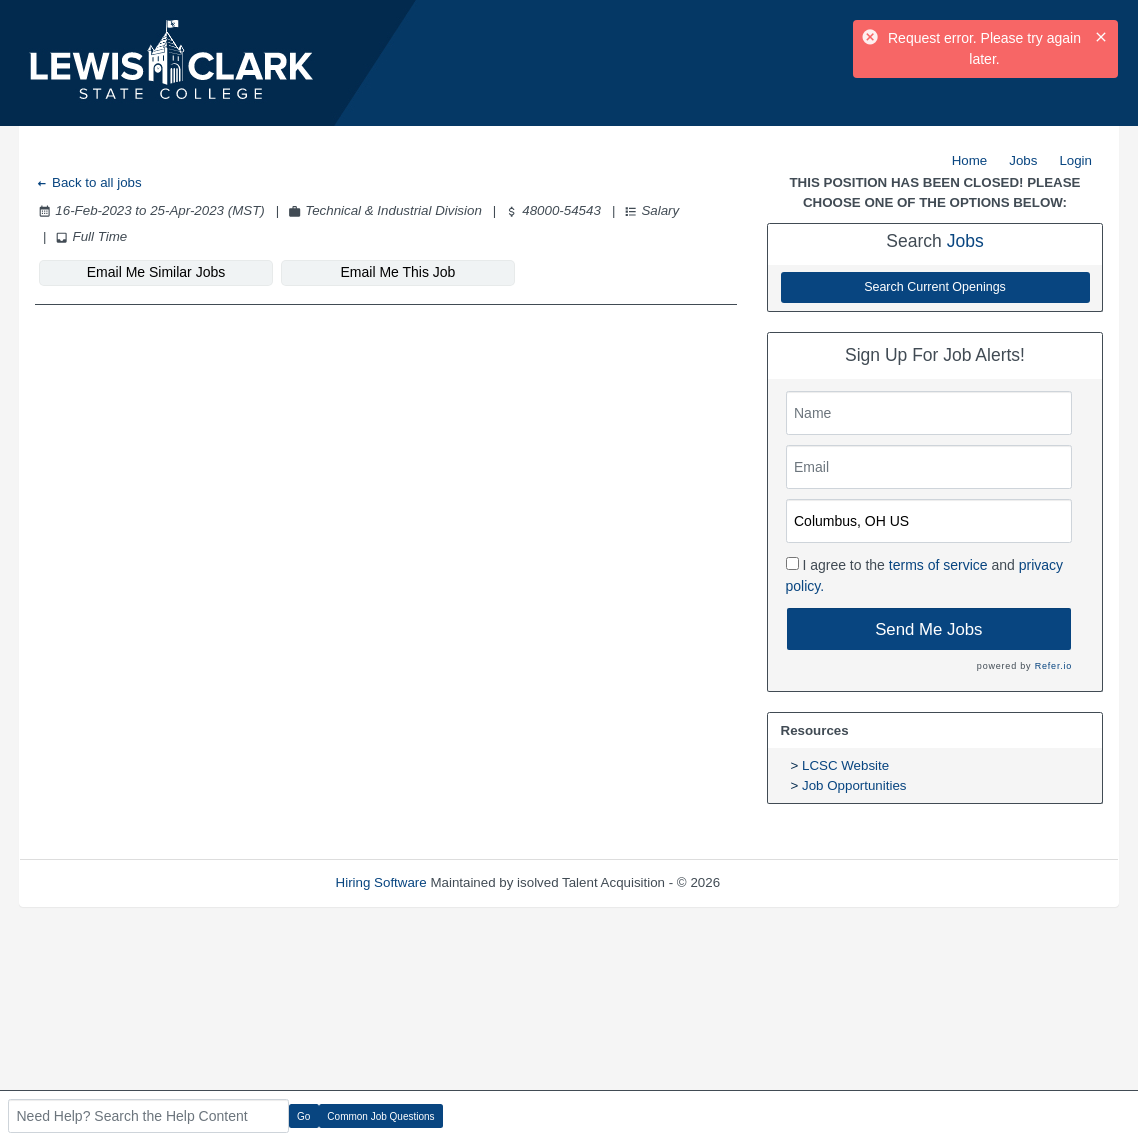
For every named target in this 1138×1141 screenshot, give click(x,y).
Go (303, 1116)
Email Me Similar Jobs (156, 272)
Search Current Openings (935, 287)
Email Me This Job (398, 272)
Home (970, 160)
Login (1075, 160)
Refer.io (1053, 666)
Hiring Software (381, 882)
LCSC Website (845, 765)
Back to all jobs (88, 182)
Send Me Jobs (928, 629)
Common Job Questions (380, 1116)
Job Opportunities (854, 785)
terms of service (938, 565)
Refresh (779, 882)
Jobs (1023, 160)
